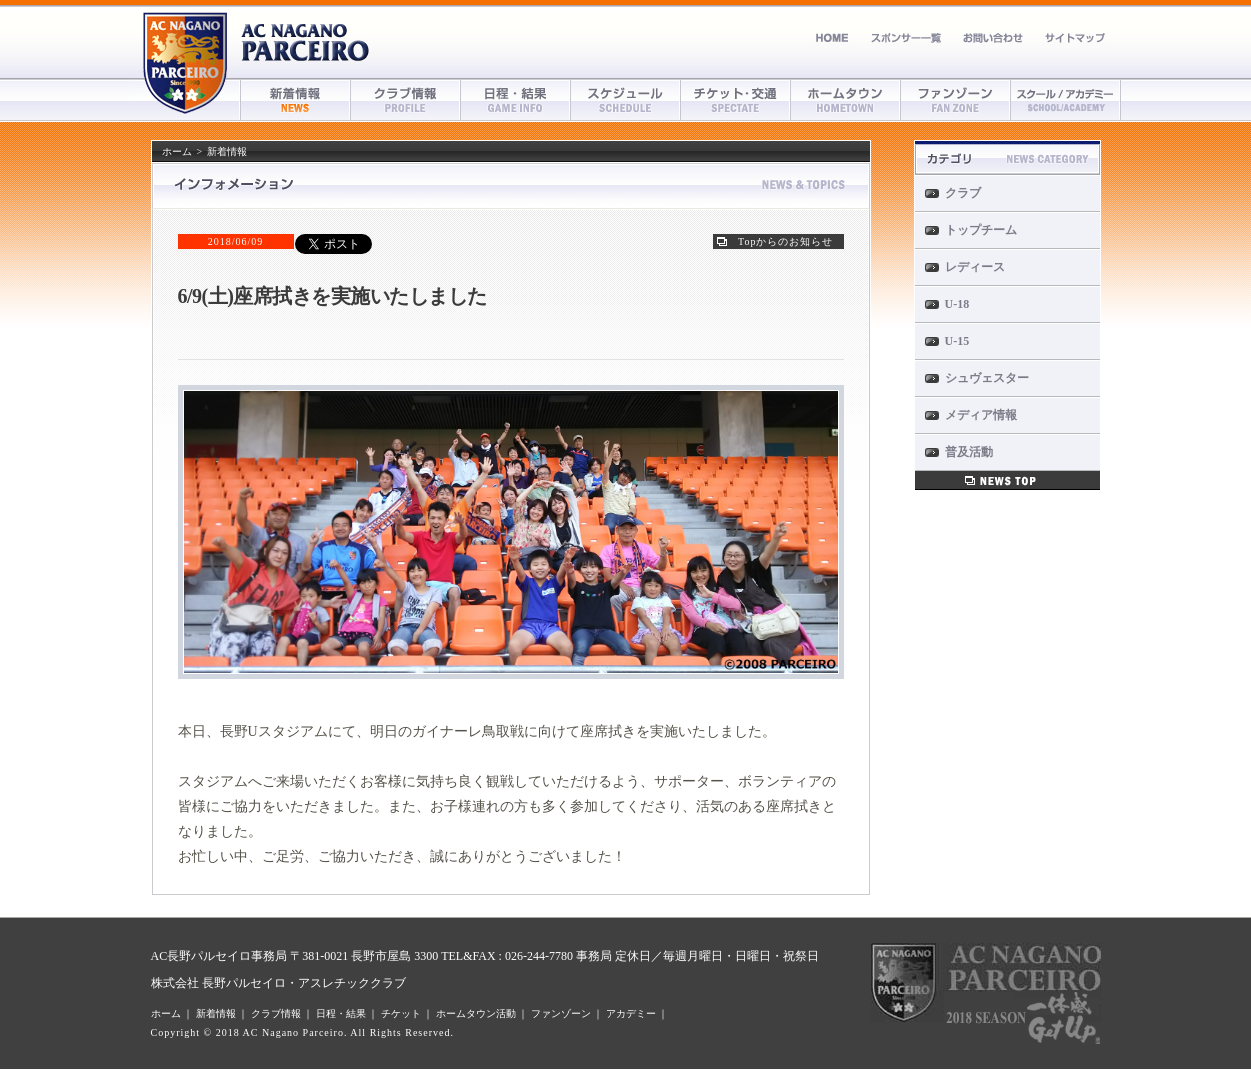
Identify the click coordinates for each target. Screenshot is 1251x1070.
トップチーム (981, 230)
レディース (975, 267)
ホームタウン (846, 100)
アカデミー (1066, 100)
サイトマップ (1075, 37)
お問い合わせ (993, 37)
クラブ (963, 193)
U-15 (957, 341)
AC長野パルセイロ (306, 42)
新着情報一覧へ (1007, 480)
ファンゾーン (956, 100)
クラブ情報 (406, 100)
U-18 (957, 304)
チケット (736, 100)
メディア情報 (981, 415)
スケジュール (626, 100)
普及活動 (969, 452)
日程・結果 (516, 100)
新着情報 (296, 100)
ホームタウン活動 (476, 1013)
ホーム (832, 37)
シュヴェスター (987, 378)
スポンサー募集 (906, 37)
